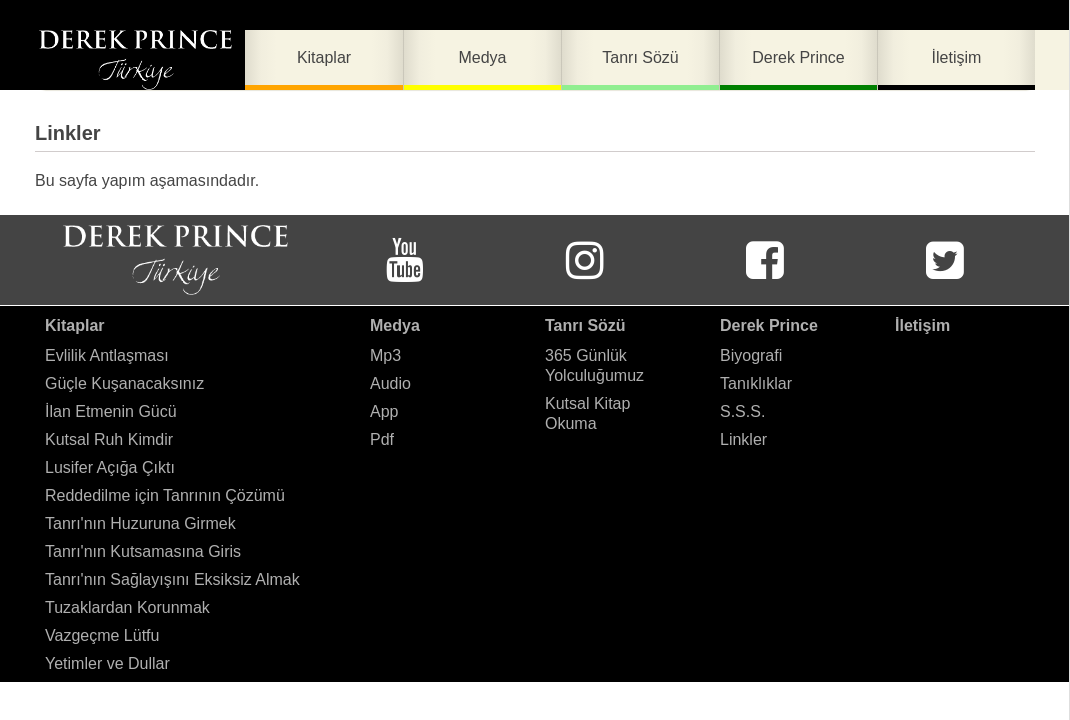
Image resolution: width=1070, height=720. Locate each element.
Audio (390, 383)
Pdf (382, 439)
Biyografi (751, 355)
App (384, 411)
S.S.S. (742, 411)
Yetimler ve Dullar (107, 663)
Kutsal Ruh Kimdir (109, 439)
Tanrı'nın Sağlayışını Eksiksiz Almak (172, 579)
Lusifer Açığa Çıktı (110, 467)
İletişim (922, 325)
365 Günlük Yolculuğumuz (594, 365)
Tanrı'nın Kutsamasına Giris (143, 551)
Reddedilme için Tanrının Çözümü (165, 495)
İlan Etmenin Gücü (111, 411)
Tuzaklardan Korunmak (127, 607)
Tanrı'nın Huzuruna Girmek (140, 523)
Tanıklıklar (756, 383)
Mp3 (385, 355)
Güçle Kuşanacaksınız (124, 383)
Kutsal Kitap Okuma (587, 413)
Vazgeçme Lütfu (102, 635)
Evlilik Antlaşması (107, 355)
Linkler (743, 439)
